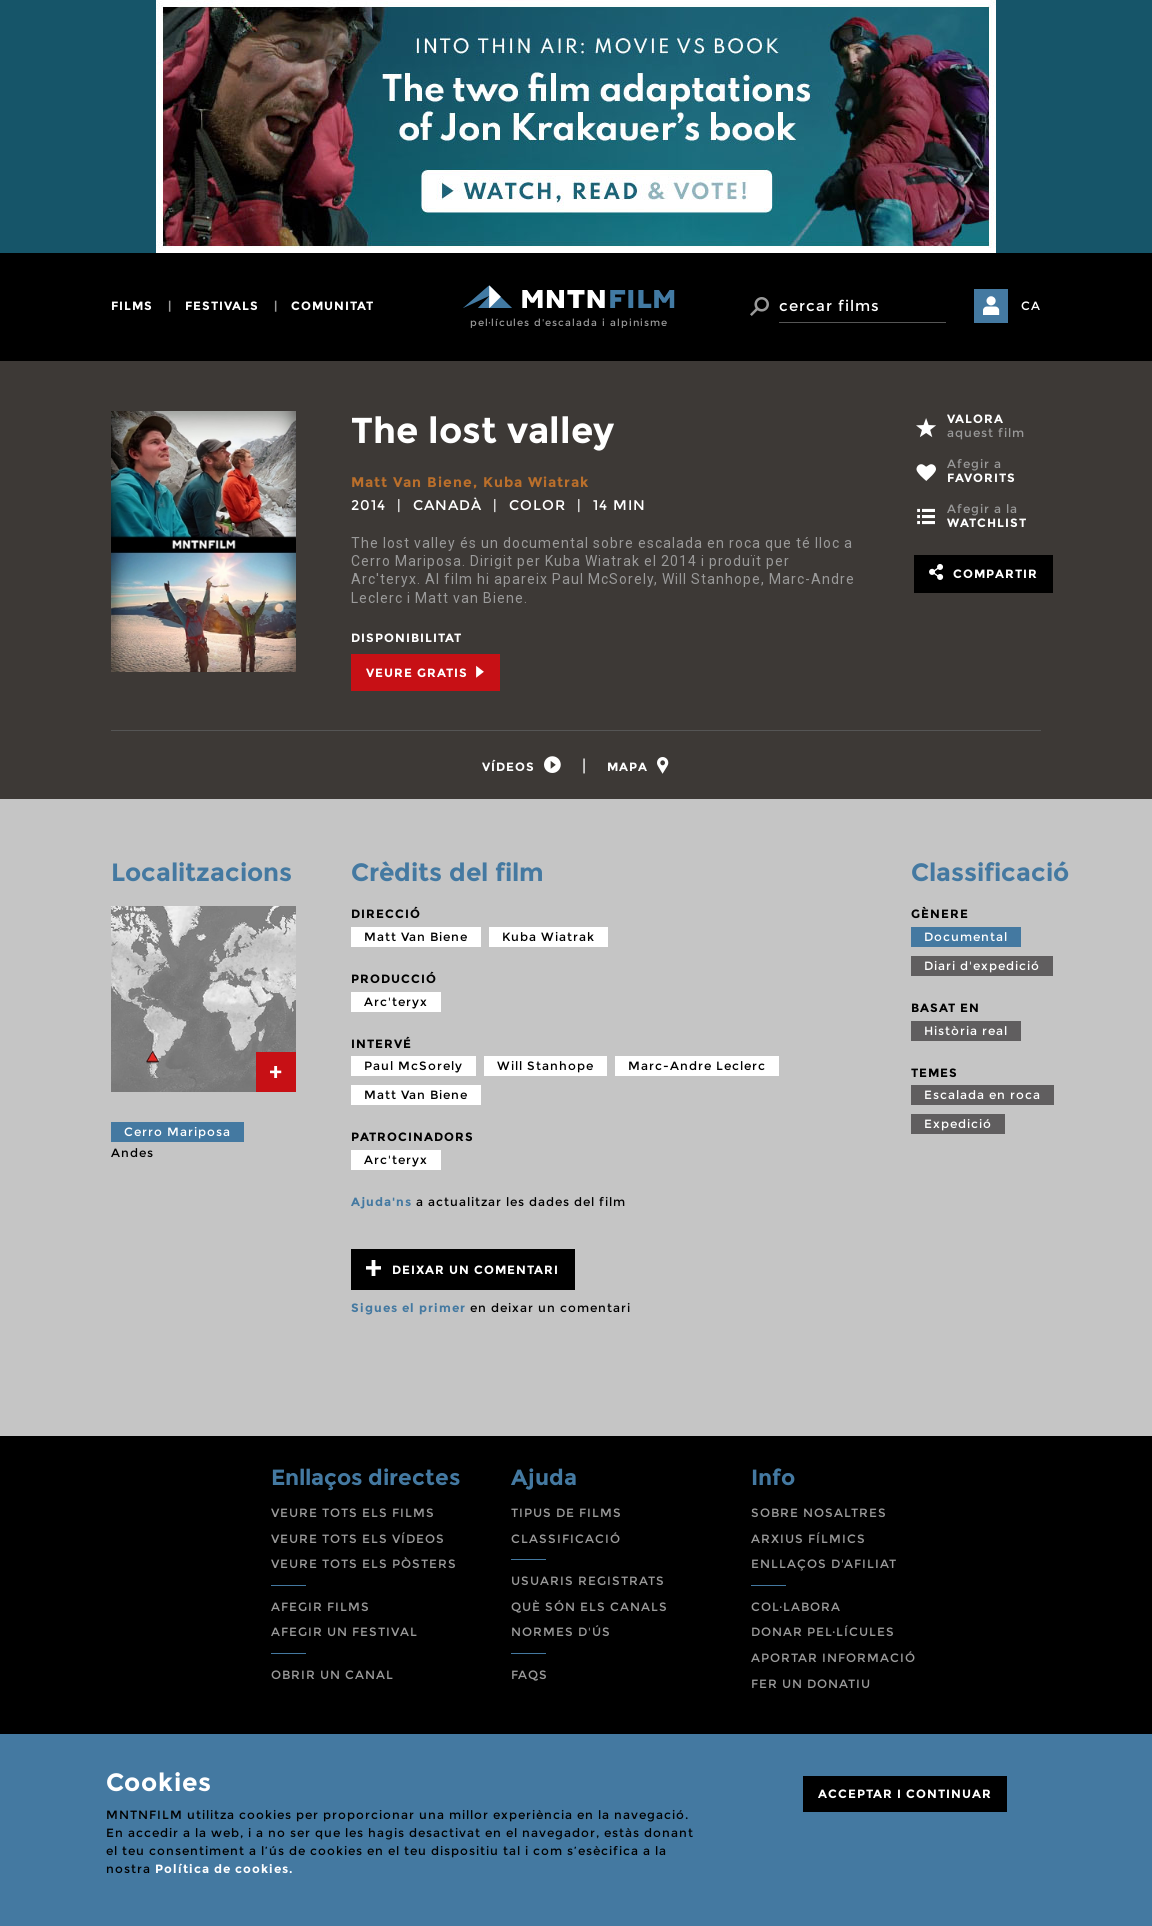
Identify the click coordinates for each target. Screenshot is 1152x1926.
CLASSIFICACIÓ (566, 1538)
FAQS (529, 1674)
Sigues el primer (408, 1307)
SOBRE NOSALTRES (819, 1512)
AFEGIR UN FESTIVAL (344, 1631)
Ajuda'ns (381, 1201)
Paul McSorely (413, 1065)
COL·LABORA (796, 1606)
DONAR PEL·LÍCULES (823, 1631)
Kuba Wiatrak (536, 482)
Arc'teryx (396, 1001)
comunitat (332, 305)
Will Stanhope (545, 1065)
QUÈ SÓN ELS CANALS (589, 1606)
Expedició (958, 1123)
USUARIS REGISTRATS (588, 1580)
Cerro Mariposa (177, 1131)
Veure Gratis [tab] (425, 672)
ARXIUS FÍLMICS (808, 1538)
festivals (222, 305)
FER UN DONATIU (811, 1683)
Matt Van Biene (412, 482)
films (132, 305)
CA (1031, 305)
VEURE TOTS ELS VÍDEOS (358, 1538)
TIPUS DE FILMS (566, 1512)
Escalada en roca (982, 1094)
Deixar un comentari (462, 1268)
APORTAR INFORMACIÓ (833, 1657)
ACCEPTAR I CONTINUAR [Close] (905, 1793)
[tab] (522, 765)
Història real (966, 1030)
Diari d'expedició (982, 965)
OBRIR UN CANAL (332, 1674)
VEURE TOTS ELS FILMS (353, 1512)
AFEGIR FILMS (320, 1606)
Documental (966, 936)
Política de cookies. (224, 1868)
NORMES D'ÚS (561, 1631)
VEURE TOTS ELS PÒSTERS (364, 1563)
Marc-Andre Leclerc (697, 1065)
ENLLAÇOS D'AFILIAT (824, 1563)
